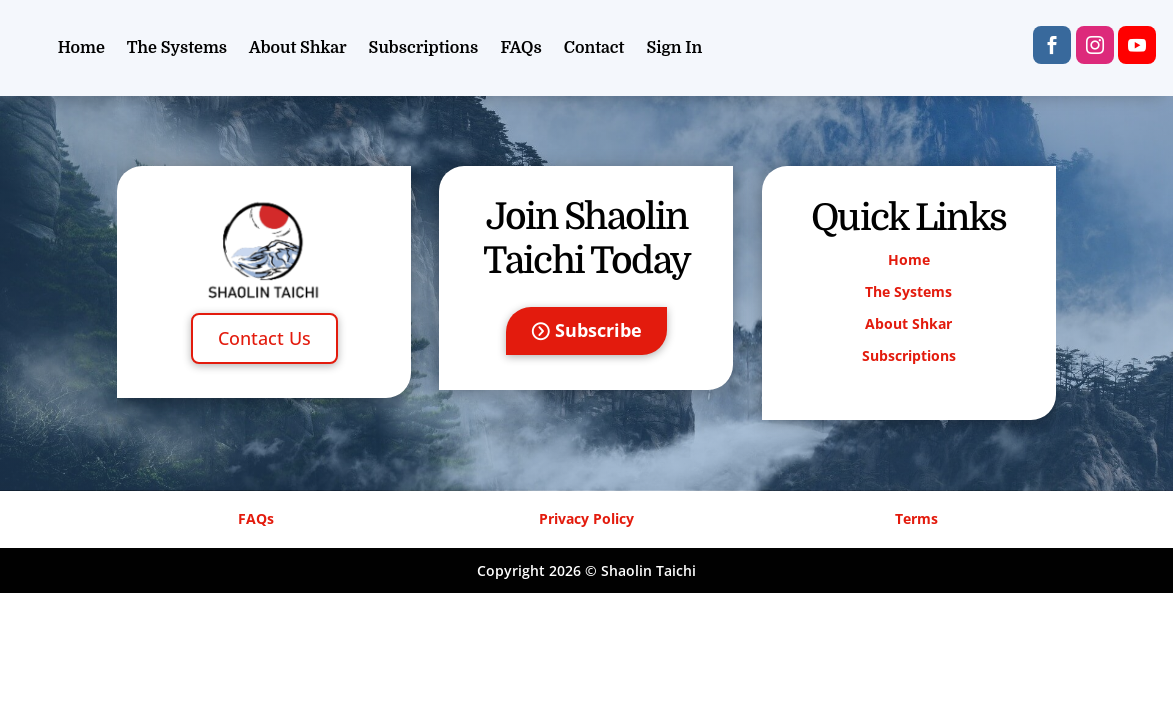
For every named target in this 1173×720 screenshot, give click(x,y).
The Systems (177, 48)
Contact (594, 48)
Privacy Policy (586, 518)
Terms (916, 518)
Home (81, 48)
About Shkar (298, 48)
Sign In (674, 48)
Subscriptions (424, 48)
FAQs (520, 48)
